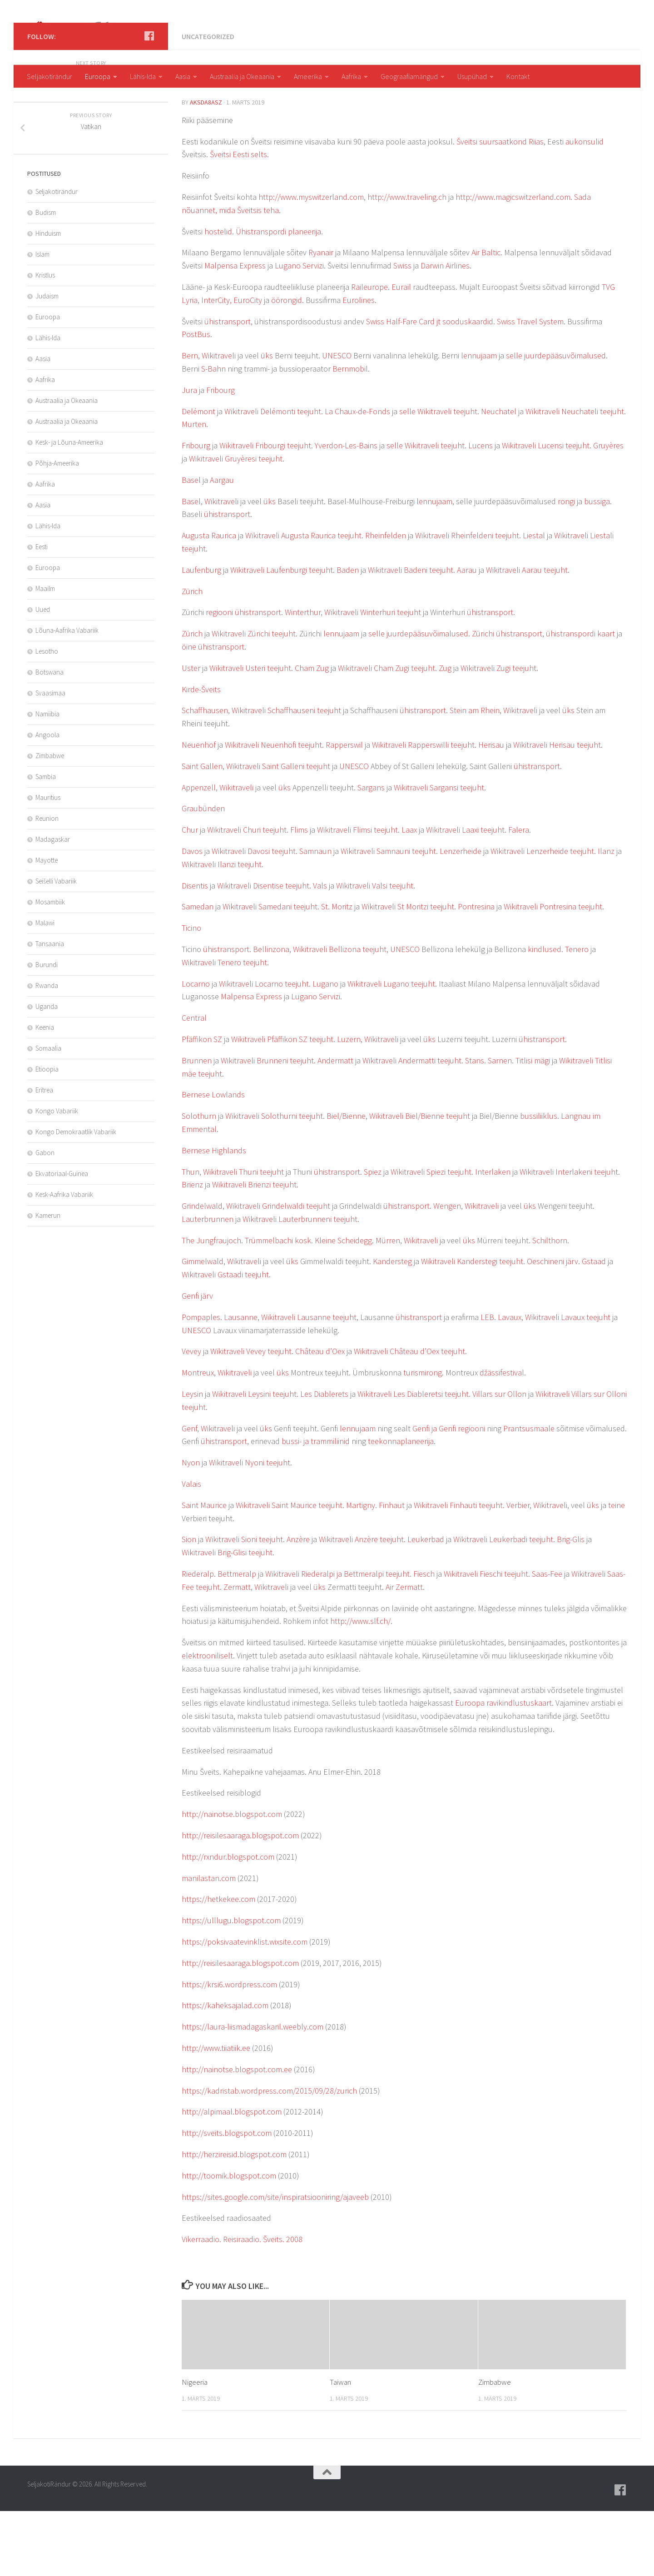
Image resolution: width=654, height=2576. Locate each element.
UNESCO (337, 420)
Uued (42, 674)
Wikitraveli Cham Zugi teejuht (386, 733)
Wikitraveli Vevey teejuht (251, 1416)
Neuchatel (498, 476)
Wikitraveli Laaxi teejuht (465, 894)
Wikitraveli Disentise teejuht (263, 950)
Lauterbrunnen (207, 1284)
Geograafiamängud (409, 76)
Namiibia (47, 778)
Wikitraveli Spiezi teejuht (431, 1236)
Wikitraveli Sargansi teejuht (439, 852)
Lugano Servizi (299, 330)
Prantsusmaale (529, 1493)
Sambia (45, 841)
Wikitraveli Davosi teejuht (254, 916)
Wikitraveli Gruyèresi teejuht (235, 523)
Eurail (401, 352)
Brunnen (197, 1125)
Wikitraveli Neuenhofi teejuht (273, 809)
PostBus (196, 399)
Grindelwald (202, 1271)
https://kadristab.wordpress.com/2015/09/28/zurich (269, 2155)
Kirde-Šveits (201, 754)
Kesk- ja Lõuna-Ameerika (69, 507)
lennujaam (479, 420)
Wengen (447, 1271)
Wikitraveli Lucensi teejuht (546, 510)
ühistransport (227, 386)
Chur (190, 894)
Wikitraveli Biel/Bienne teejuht (419, 1181)
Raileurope (369, 352)
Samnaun (315, 916)
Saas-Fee (547, 1638)
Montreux (198, 1437)
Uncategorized (208, 101)
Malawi (44, 987)
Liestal (534, 600)
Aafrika (351, 76)
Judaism (47, 361)
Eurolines (358, 365)
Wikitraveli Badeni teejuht (410, 635)
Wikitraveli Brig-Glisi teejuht (227, 1617)
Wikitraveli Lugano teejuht (391, 1048)
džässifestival (502, 1437)
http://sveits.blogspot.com (227, 2198)
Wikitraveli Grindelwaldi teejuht (278, 1271)
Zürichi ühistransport (507, 698)
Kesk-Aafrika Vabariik (64, 1259)
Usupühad (472, 76)
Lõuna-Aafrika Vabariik (67, 695)
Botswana (49, 737)
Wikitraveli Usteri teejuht (250, 733)
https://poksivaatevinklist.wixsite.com (244, 2006)
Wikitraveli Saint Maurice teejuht (289, 1570)
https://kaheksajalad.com (225, 2070)
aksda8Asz (206, 167)
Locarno (196, 1048)
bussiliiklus (538, 1181)
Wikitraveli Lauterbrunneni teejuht (300, 1284)
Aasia (182, 76)
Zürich (192, 656)
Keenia (44, 1092)
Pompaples (201, 1382)
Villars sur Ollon (499, 1459)
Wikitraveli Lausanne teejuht (309, 1382)
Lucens (480, 510)
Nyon (191, 1527)
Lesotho (46, 716)
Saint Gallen (202, 831)
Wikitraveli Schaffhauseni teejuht (286, 775)
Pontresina (476, 971)
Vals (320, 950)
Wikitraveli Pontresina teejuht (553, 971)
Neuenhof (199, 809)
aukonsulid (584, 206)
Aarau (467, 635)
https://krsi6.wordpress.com (229, 2049)
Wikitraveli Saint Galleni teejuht (278, 831)
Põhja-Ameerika (57, 528)
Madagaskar (52, 904)
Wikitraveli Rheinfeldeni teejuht (467, 600)
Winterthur (303, 677)
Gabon (44, 1217)
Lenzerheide (460, 916)
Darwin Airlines (445, 330)
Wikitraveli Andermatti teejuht (411, 1125)
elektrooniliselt (207, 1720)
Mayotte (46, 925)
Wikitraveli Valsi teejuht (374, 950)
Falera (518, 894)
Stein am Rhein (475, 775)
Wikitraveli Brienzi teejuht (254, 1249)
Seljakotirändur (49, 76)
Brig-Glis (571, 1604)
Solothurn (199, 1181)
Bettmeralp (237, 1638)
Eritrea (44, 1155)
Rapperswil (343, 809)
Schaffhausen (205, 775)
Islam (42, 319)
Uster (191, 733)
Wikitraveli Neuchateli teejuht (574, 476)
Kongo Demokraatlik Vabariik (75, 1196)
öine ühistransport (213, 711)
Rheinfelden (385, 600)
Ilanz (606, 916)
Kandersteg (392, 1326)
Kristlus (45, 340)
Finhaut (392, 1570)
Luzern (349, 1104)
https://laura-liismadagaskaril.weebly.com (252, 2091)
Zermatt (237, 1652)
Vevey (191, 1416)
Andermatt (335, 1125)
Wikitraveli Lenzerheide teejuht (542, 916)
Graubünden (203, 873)
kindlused (544, 1014)
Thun (190, 1236)
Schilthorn (549, 1305)
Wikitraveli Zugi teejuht (498, 733)
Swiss (402, 330)
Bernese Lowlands (213, 1159)
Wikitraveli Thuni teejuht (243, 1236)
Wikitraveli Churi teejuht (247, 894)
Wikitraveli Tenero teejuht (224, 1027)
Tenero (577, 1014)
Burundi (46, 1029)
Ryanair (320, 317)
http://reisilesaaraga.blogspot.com (240, 1900)
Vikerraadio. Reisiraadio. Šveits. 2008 (242, 2304)
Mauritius (47, 862)
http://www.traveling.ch (406, 262)
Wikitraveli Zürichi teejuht (254, 698)
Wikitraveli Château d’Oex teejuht (409, 1416)
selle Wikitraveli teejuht (438, 476)
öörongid (286, 365)
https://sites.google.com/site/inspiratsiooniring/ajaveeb (275, 2262)
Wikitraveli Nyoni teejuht (249, 1527)
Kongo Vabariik (56, 1175)
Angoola (47, 799)
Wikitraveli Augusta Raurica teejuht (303, 600)
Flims (299, 894)
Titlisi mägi (532, 1125)
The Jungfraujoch (211, 1305)
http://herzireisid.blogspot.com (234, 2219)
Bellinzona (271, 1014)
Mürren (388, 1305)
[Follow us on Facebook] (149, 100)
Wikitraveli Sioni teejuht (244, 1604)
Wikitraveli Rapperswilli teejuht (423, 809)
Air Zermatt (404, 1652)
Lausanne (241, 1382)
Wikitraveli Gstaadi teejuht (225, 1339)
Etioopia (47, 1134)
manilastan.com (209, 1943)
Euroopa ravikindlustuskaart (503, 1767)
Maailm (45, 653)
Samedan (197, 971)
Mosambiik (50, 967)
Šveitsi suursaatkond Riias (500, 206)
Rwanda (46, 1050)
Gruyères (608, 510)
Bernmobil (350, 433)
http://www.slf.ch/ (360, 1686)
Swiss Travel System (530, 386)
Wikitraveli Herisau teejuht (557, 809)
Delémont (198, 476)
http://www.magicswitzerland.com (513, 262)
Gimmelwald (202, 1326)
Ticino (191, 993)
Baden (348, 635)
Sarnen (500, 1125)
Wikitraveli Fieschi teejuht (486, 1638)
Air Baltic (485, 317)
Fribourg (220, 455)
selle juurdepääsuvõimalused (556, 420)
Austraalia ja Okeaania (242, 76)
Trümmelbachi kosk (278, 1305)
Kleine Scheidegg (343, 1305)
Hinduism (48, 298)
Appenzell (199, 852)
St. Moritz (336, 971)
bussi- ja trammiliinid (316, 1506)
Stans (474, 1125)
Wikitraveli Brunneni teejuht (267, 1125)
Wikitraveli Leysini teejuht (254, 1459)
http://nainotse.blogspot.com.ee (237, 2134)
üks (267, 420)
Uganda (46, 1071)
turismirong (422, 1437)
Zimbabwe (494, 2447)
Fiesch (424, 1638)
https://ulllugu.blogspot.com (231, 1985)
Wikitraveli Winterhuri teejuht (372, 677)
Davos (192, 916)
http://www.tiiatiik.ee (216, 2113)
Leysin (192, 1459)
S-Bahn (213, 433)
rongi (566, 566)
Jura (189, 455)
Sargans (371, 852)
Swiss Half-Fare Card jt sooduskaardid (429, 386)
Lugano (325, 1048)
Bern (190, 420)
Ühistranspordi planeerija (278, 296)
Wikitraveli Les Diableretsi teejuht (413, 1459)
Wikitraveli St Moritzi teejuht (408, 971)
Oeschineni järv (552, 1326)
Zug (445, 733)
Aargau (222, 545)
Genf (189, 1493)
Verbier (518, 1570)
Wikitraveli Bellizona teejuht (339, 1014)
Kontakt (518, 76)
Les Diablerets (324, 1459)
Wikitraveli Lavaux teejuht (567, 1382)
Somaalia (48, 1113)
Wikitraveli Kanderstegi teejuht (472, 1326)
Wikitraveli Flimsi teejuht (357, 894)
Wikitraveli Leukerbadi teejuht (503, 1604)
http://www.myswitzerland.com (311, 262)
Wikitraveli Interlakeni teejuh (567, 1236)
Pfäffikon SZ (202, 1104)
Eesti (41, 611)
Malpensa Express (235, 330)
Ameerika (308, 76)
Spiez (373, 1236)
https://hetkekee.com (218, 1964)
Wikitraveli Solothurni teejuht (274, 1181)
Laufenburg (201, 635)
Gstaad (594, 1326)
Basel (191, 545)
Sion (189, 1604)
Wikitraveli (219, 420)
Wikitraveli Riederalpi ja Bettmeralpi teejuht (337, 1638)
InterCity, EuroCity (231, 365)
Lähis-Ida (143, 76)
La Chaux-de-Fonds (357, 476)
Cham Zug (312, 733)
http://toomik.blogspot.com (229, 2240)
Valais (191, 1549)
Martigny (360, 1570)
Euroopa (97, 76)
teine (616, 1570)
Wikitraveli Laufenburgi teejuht (281, 635)
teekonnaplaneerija (401, 1506)
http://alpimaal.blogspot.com (232, 2176)
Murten (194, 489)
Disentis (195, 950)
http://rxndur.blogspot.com (228, 1921)
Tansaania (49, 1008)
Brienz (192, 1249)
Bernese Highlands (214, 1215)
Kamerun (47, 1280)
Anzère (298, 1604)
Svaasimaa (50, 758)
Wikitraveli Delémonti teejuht (272, 476)
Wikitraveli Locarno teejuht (264, 1048)
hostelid (218, 296)
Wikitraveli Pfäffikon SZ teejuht (282, 1104)
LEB (487, 1382)
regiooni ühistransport (243, 677)
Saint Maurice (204, 1570)
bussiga (597, 566)
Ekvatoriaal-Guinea (61, 1238)
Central (194, 1082)
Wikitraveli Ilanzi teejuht (222, 929)
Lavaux (509, 1382)
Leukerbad (425, 1604)
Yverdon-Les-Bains (346, 510)
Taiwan (340, 2447)
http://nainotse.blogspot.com (232, 1879)
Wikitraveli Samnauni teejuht (388, 916)
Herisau (491, 809)
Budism (45, 277)
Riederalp (198, 1638)
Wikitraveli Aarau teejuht (527, 635)
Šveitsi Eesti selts (238, 219)
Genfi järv (197, 1360)
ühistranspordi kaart (580, 698)
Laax (409, 894)
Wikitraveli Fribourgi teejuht (265, 510)
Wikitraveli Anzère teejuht (361, 1604)
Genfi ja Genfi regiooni (448, 1493)
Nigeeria (195, 2447)
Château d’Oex (320, 1416)
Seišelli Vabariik (56, 946)
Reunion (47, 883)
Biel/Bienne (346, 1181)
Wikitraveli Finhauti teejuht (458, 1570)
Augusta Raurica (209, 600)
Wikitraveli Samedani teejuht (270, 971)
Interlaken (492, 1236)
